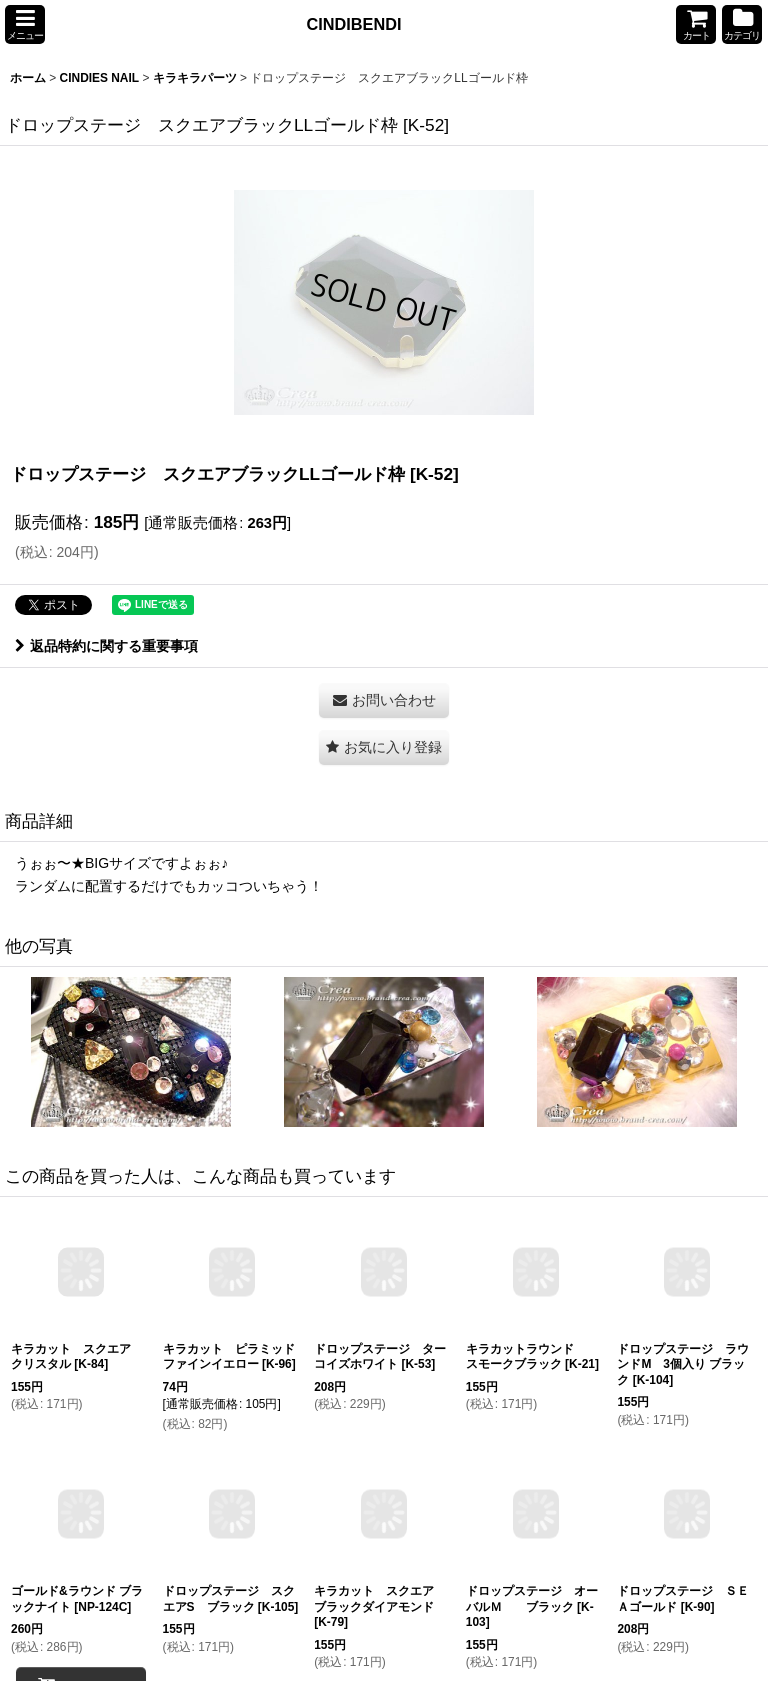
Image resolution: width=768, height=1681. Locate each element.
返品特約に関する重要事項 (106, 646)
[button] (25, 24)
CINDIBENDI (354, 24)
